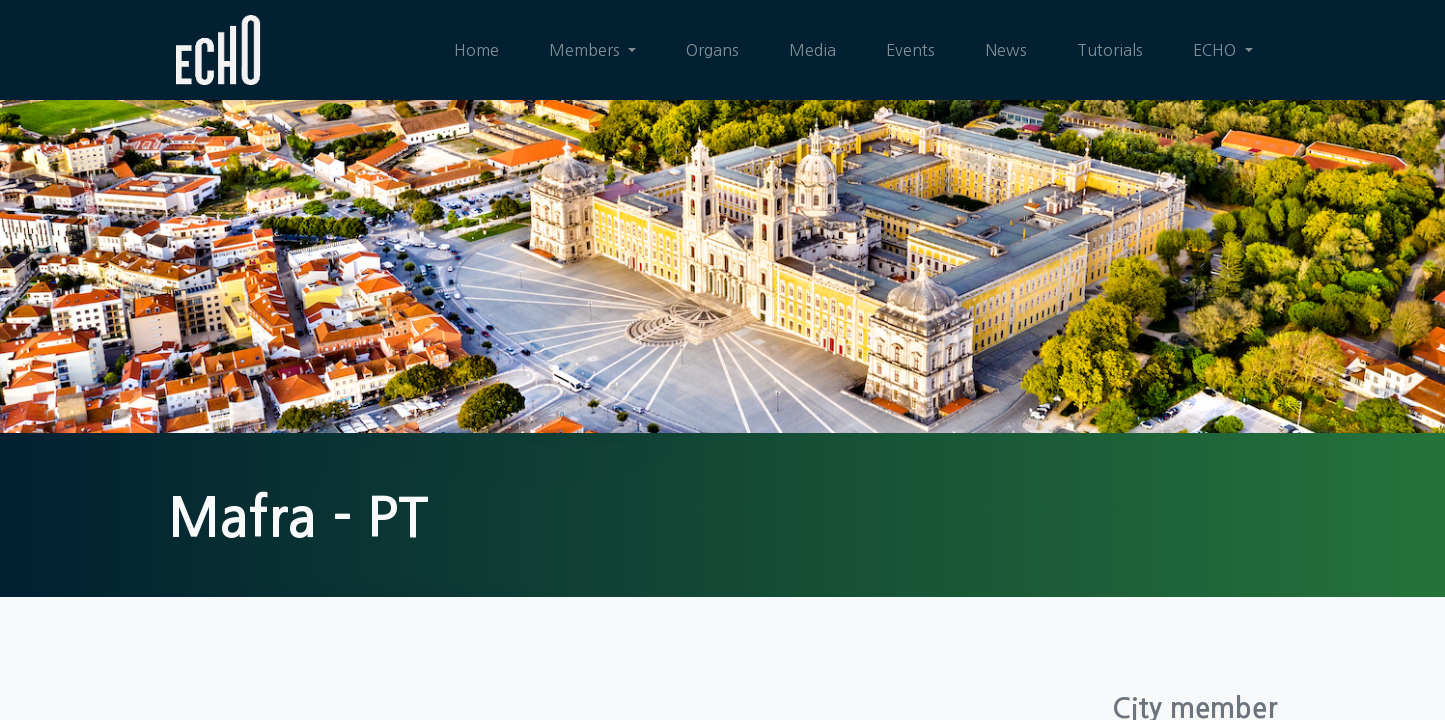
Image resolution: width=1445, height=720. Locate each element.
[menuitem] (476, 50)
